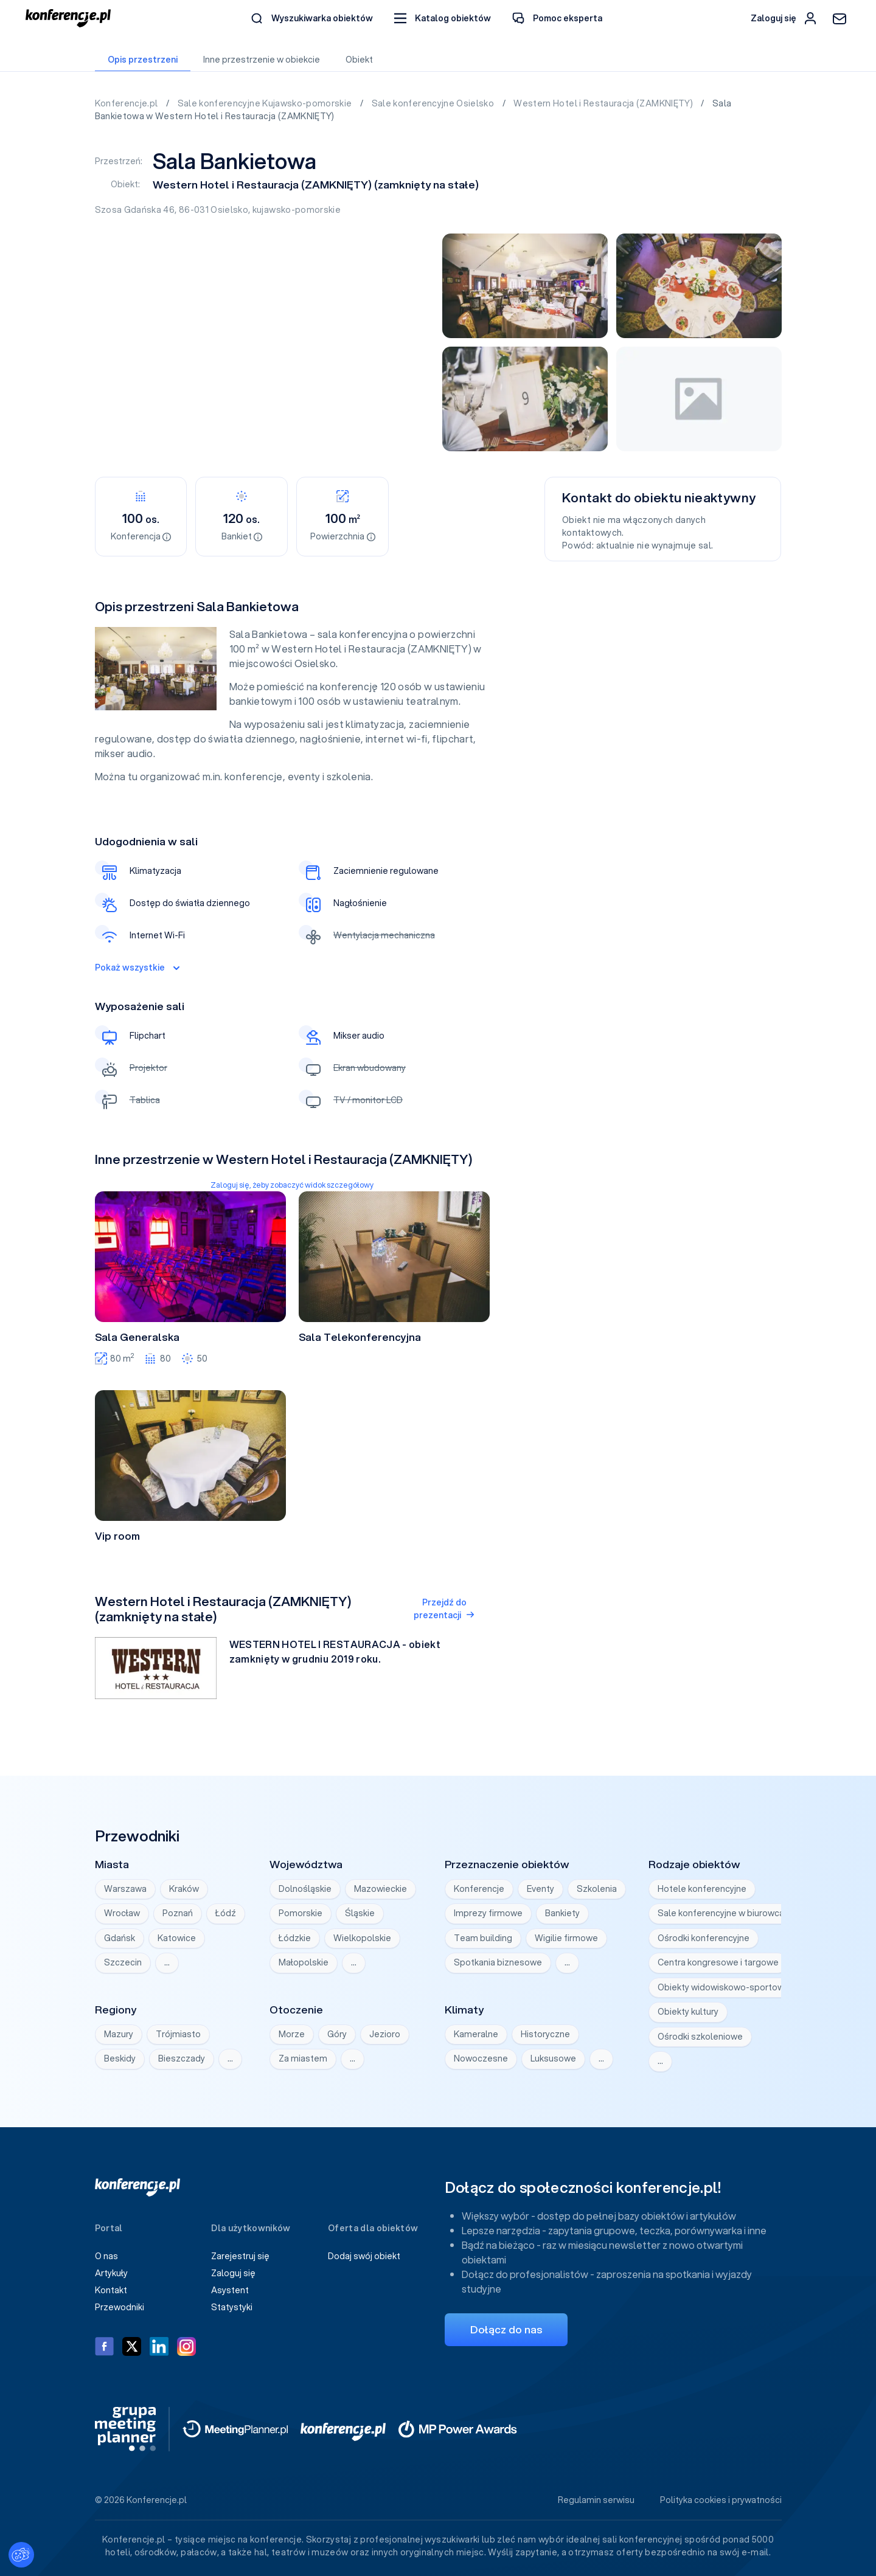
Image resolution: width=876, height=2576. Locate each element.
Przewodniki (119, 2307)
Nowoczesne (481, 2058)
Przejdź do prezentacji (444, 1608)
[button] (442, 18)
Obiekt (359, 60)
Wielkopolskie (362, 1938)
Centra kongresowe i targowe (718, 1962)
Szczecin (123, 1962)
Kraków (184, 1889)
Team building (483, 1938)
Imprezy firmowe (488, 1913)
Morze (292, 2034)
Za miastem (303, 2058)
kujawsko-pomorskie (296, 210)
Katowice (177, 1938)
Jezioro (384, 2034)
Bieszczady (181, 2058)
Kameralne (476, 2034)
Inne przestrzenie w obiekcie (261, 60)
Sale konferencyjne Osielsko (434, 103)
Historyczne (545, 2034)
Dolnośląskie (305, 1889)
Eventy (540, 1889)
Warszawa (125, 1889)
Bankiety (562, 1913)
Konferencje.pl (127, 103)
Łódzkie (295, 1938)
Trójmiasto (178, 2034)
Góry (337, 2034)
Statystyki (231, 2307)
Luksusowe (553, 2058)
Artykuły (111, 2273)
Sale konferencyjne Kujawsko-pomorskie (266, 103)
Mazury (118, 2034)
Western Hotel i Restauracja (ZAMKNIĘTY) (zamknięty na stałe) (316, 184)
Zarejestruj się (240, 2256)
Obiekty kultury (688, 2012)
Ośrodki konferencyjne (703, 1938)
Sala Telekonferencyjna (360, 1337)
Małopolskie (303, 1962)
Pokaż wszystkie (137, 967)
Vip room (117, 1536)
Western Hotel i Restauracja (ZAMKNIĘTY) (604, 103)
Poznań (177, 1913)
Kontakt (111, 2290)
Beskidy (120, 2058)
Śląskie (360, 1913)
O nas (106, 2256)
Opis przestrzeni (143, 60)
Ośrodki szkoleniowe (700, 2037)
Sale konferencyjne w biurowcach (726, 1913)
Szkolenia (597, 1889)
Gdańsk (119, 1938)
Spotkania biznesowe (498, 1962)
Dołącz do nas (506, 2329)
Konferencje (479, 1889)
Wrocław (122, 1913)
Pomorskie (300, 1913)
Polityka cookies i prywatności (721, 2500)
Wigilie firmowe (566, 1938)
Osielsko (229, 210)
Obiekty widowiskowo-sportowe (724, 1987)
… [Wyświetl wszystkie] (167, 1962)
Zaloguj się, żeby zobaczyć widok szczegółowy (292, 1185)
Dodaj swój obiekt (364, 2256)
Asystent (230, 2290)
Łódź (225, 1913)
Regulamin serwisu (596, 2500)
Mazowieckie (380, 1889)
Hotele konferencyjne (702, 1889)
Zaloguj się (233, 2273)
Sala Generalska (137, 1337)
